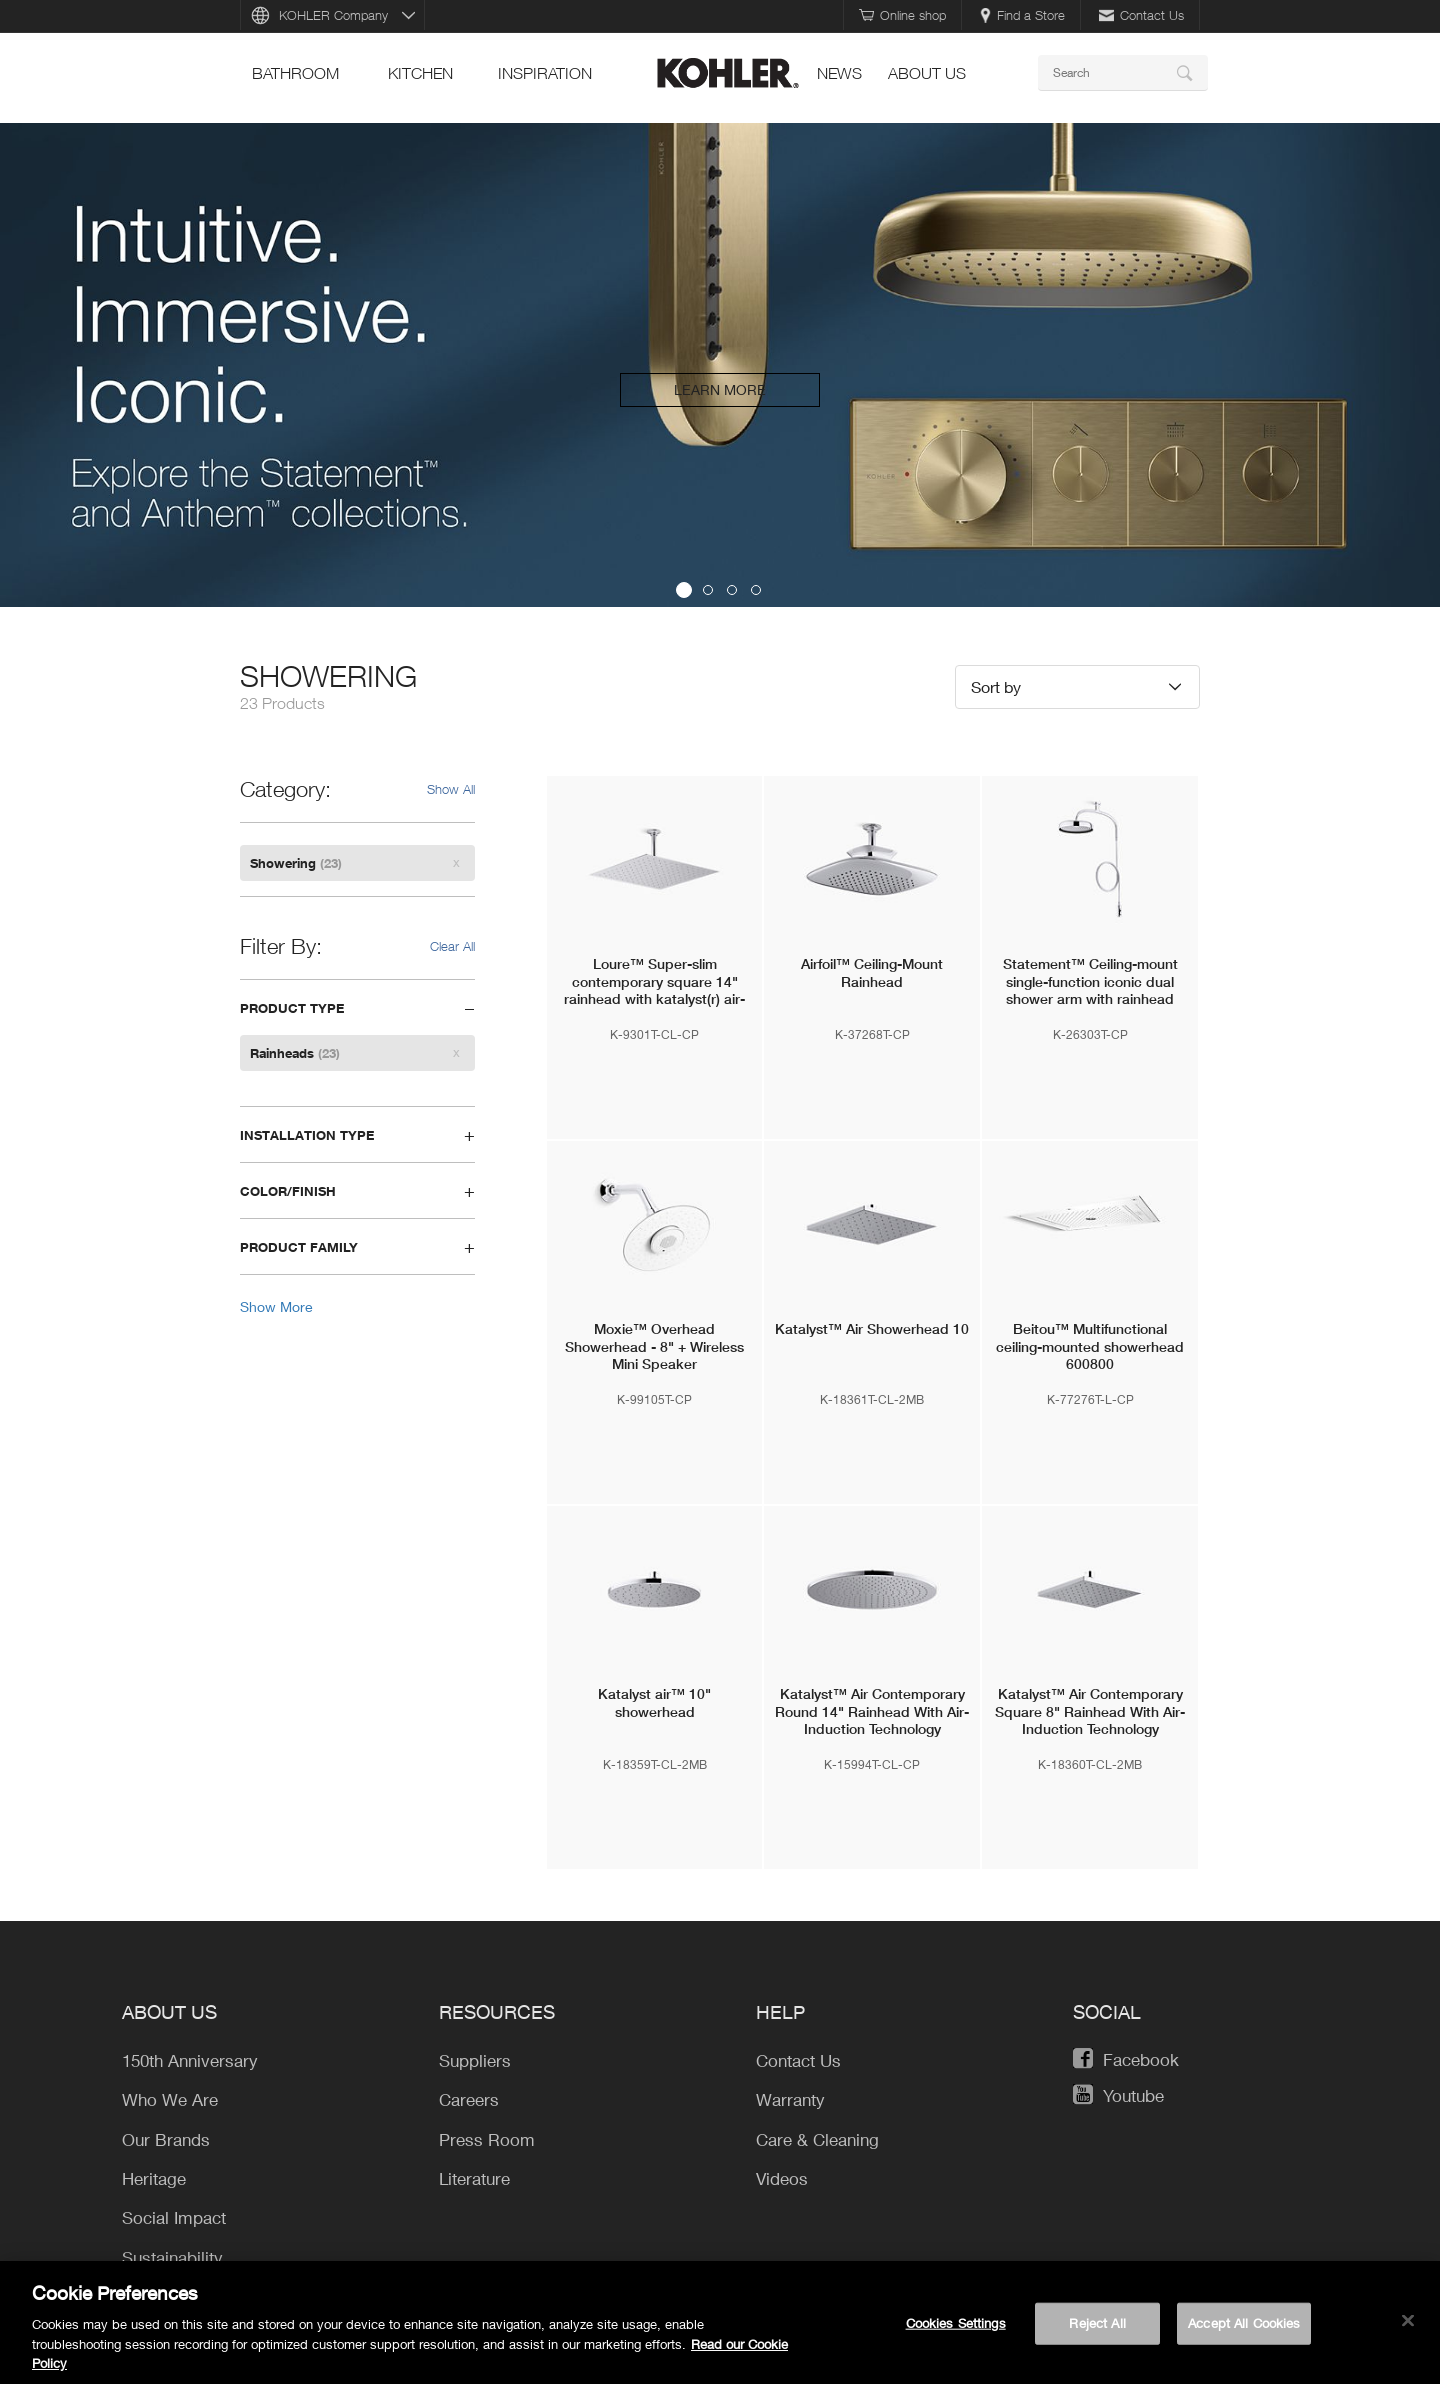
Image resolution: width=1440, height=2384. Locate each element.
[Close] (1408, 2325)
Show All (451, 789)
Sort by (996, 686)
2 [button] (708, 590)
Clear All (452, 946)
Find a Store (1022, 15)
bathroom (295, 73)
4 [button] (756, 590)
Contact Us (1141, 15)
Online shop (902, 15)
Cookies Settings (956, 2327)
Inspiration (545, 73)
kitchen (420, 73)
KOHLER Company (333, 15)
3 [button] (732, 590)
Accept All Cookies (1244, 2327)
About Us (927, 73)
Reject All (1097, 2327)
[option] (720, 365)
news (839, 73)
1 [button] (684, 590)
